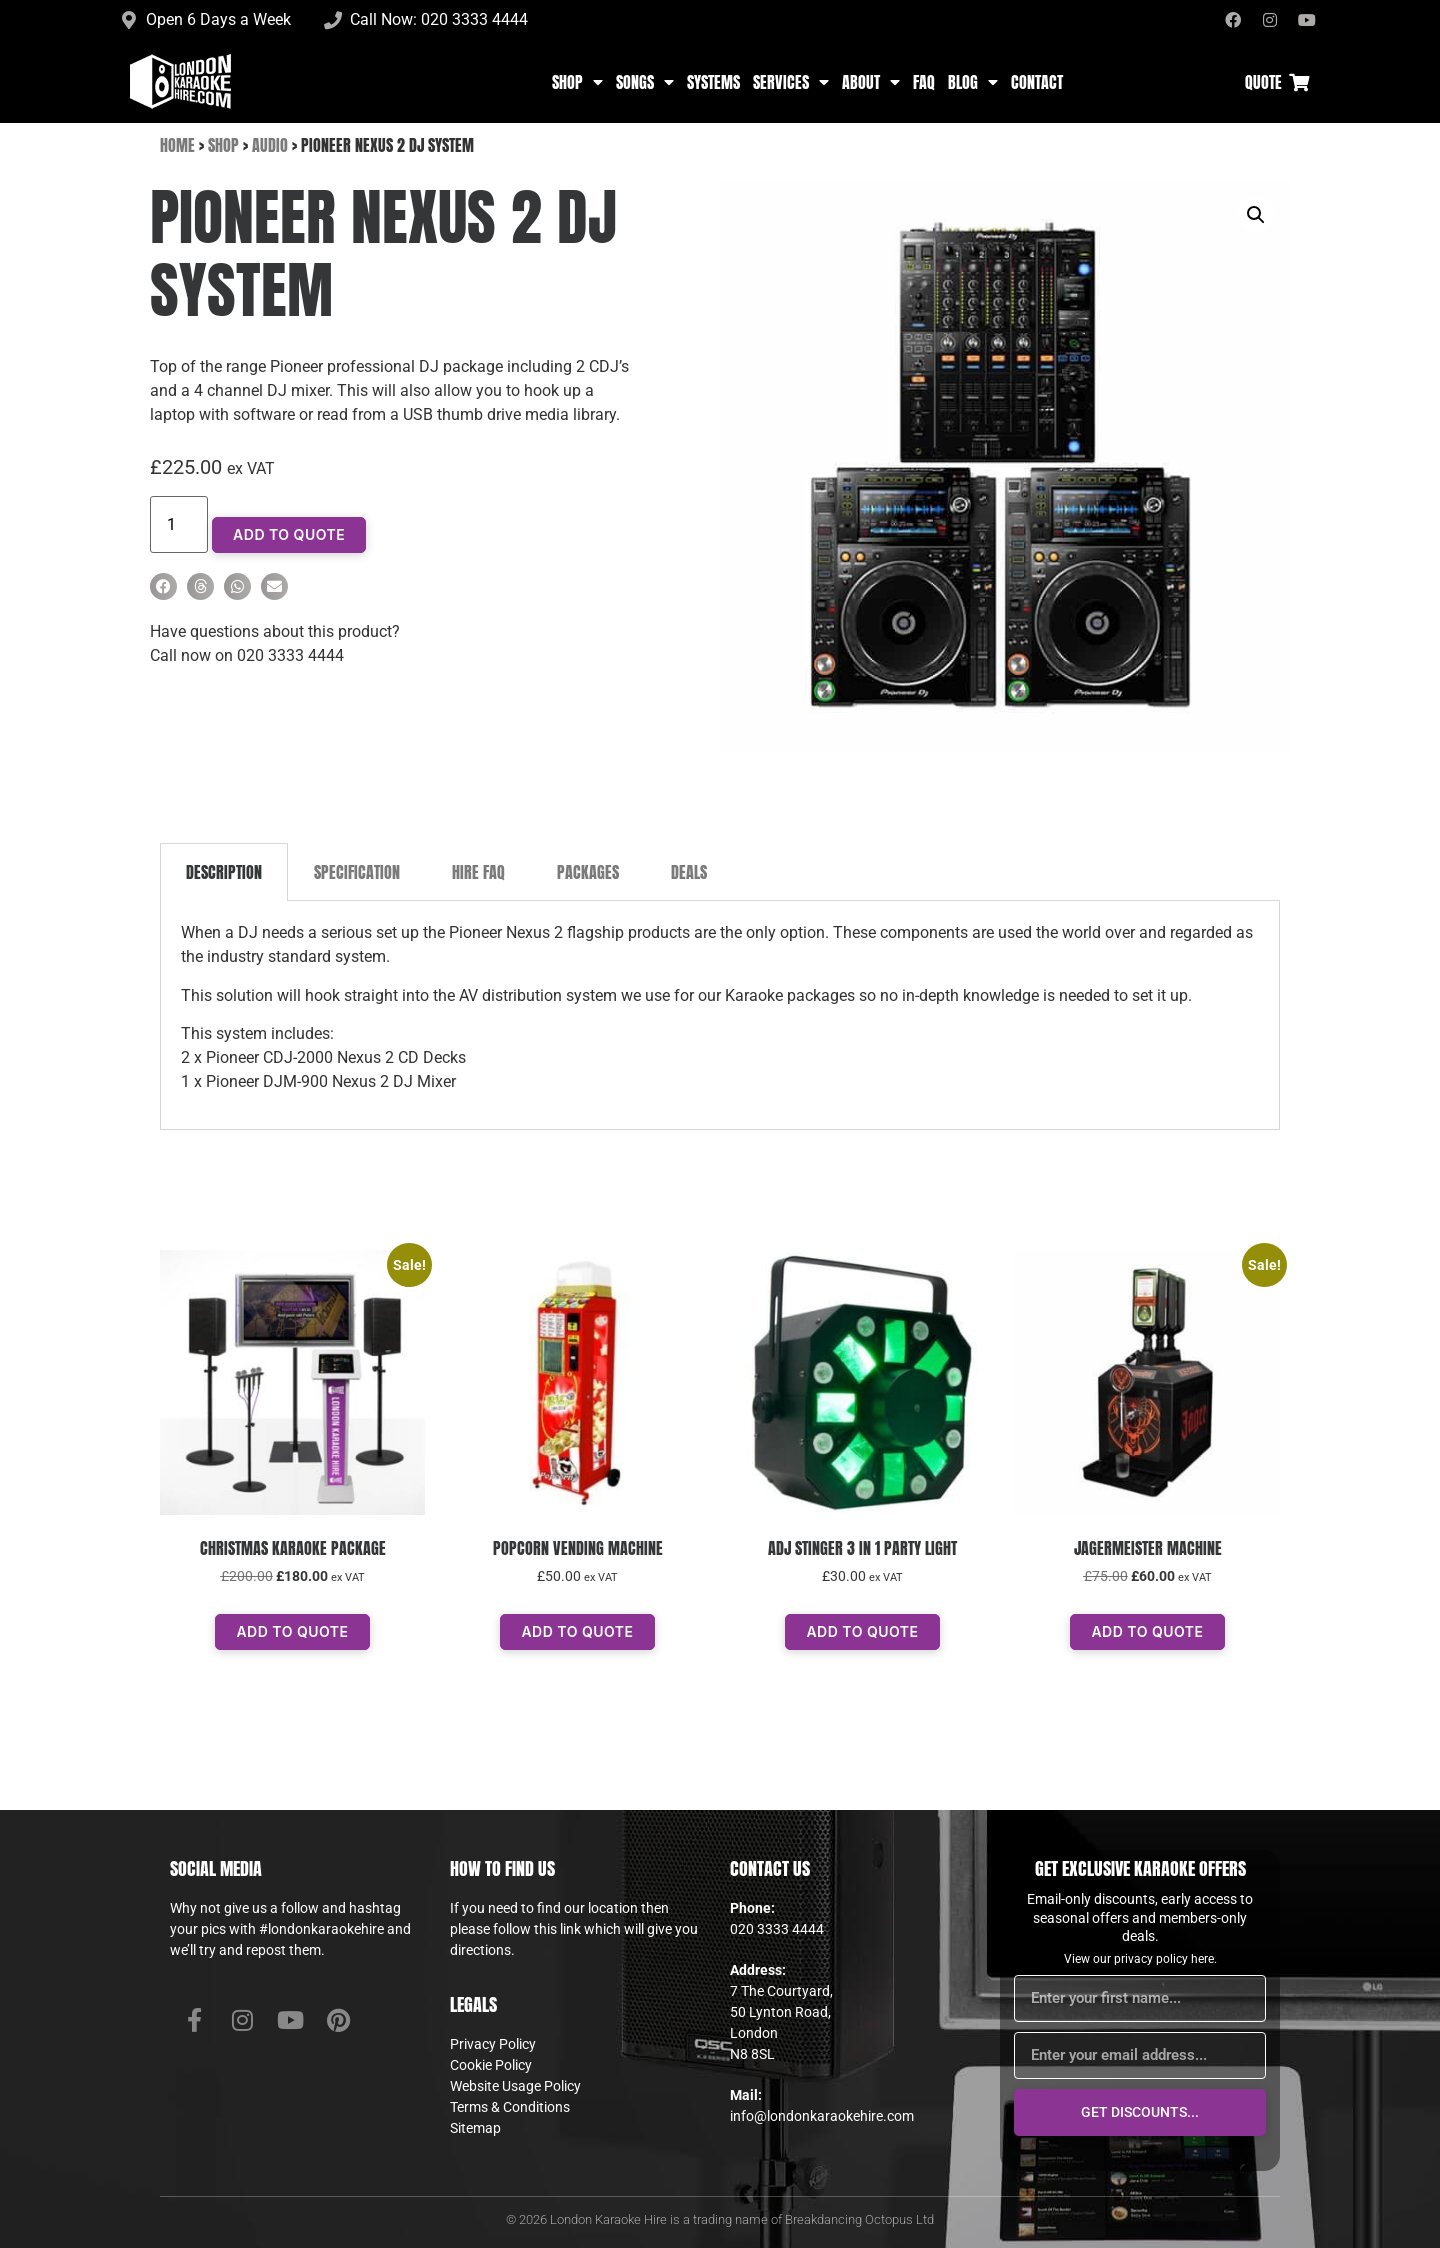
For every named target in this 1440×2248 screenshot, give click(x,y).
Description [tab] (224, 872)
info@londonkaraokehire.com (822, 2116)
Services (791, 82)
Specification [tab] (357, 872)
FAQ (924, 82)
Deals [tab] (689, 872)
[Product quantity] (179, 524)
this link (557, 1929)
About (871, 82)
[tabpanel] (720, 1015)
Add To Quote (289, 534)
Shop (577, 82)
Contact (1037, 82)
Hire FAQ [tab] (478, 872)
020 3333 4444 (777, 1929)
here (1202, 1959)
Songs (645, 82)
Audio (270, 145)
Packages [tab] (588, 872)
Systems (713, 82)
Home (177, 145)
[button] (163, 586)
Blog (973, 82)
